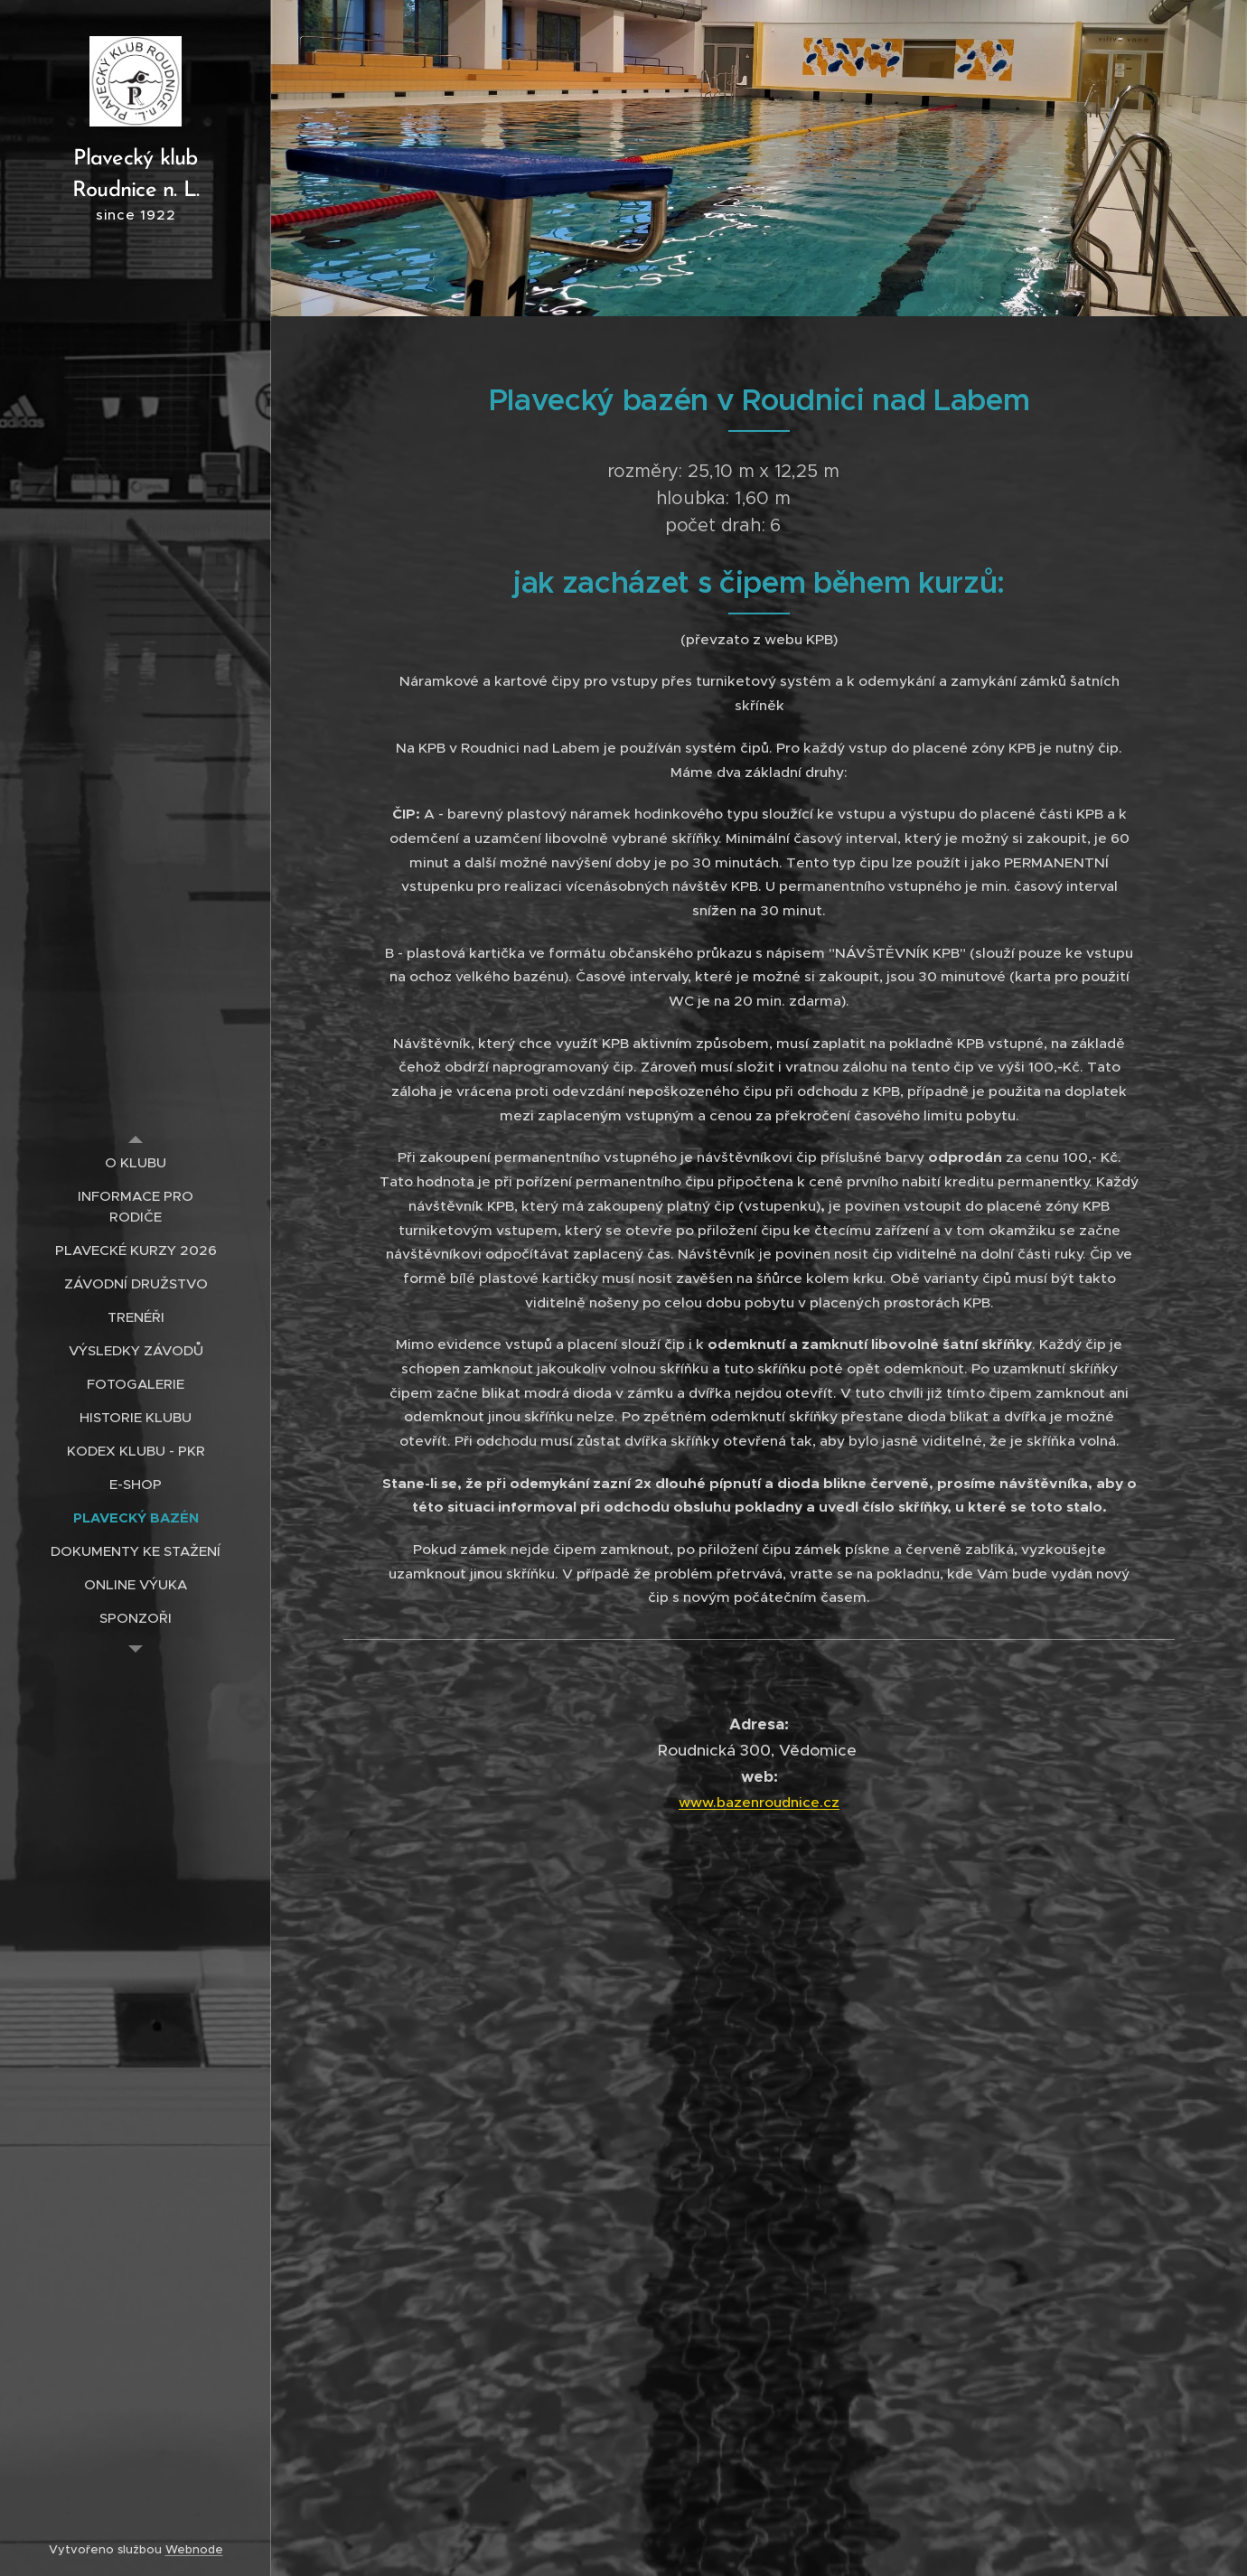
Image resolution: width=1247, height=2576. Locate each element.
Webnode (194, 2549)
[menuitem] (135, 1162)
